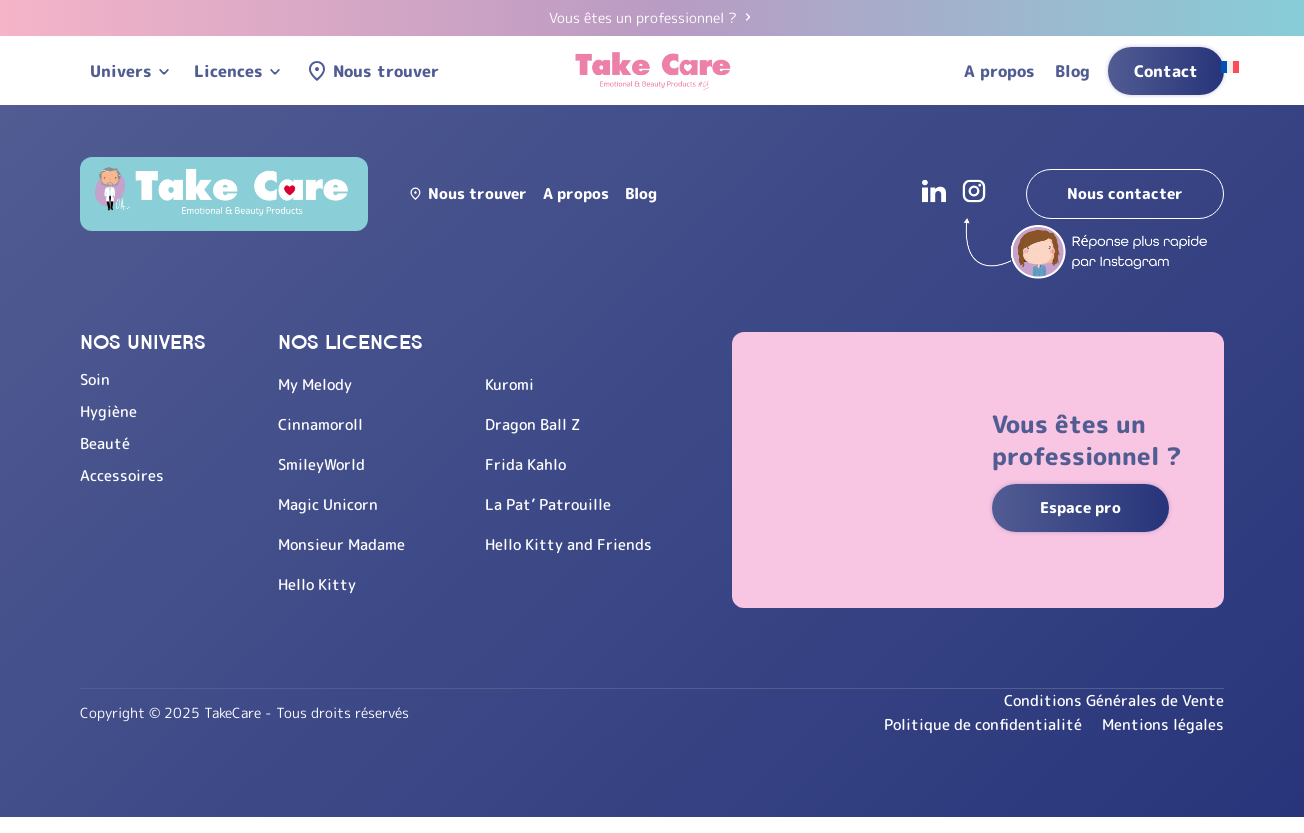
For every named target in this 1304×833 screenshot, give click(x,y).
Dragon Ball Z (539, 424)
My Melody (316, 384)
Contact (1166, 71)
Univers (121, 71)
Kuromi (515, 384)
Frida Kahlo (531, 464)
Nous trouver (386, 71)
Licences (228, 71)
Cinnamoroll (323, 424)
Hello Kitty (318, 584)
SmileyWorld (323, 464)
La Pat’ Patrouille (555, 504)
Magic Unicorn (331, 504)
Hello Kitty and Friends (574, 544)
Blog (1072, 71)
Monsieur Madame (344, 544)
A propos (999, 71)
